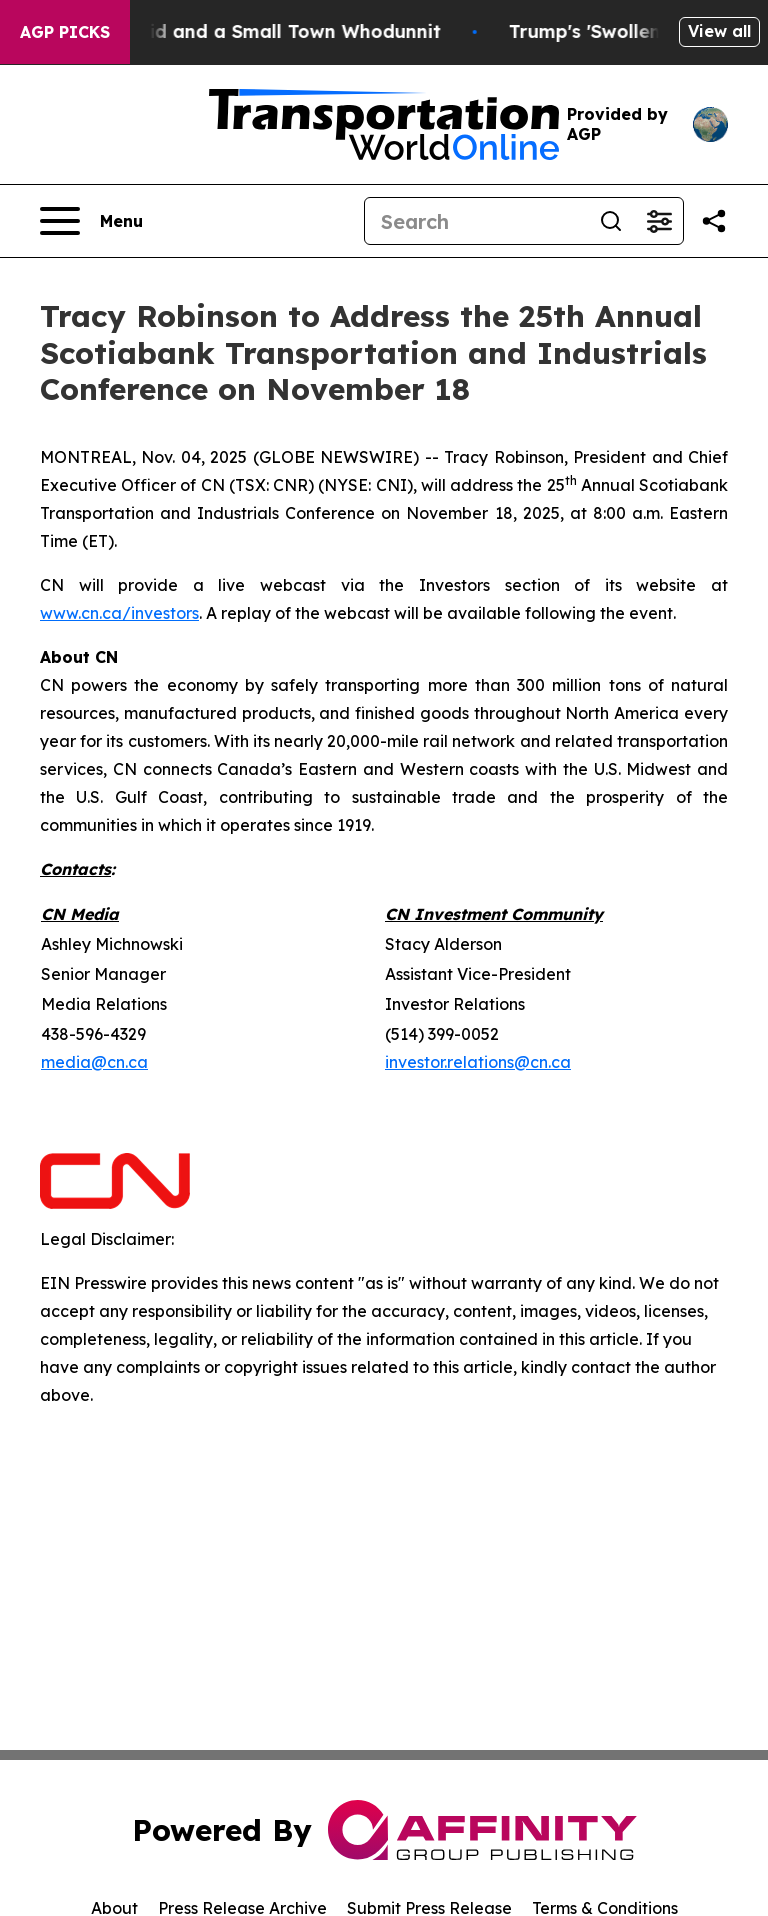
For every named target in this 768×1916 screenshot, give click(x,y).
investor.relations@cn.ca (478, 1062)
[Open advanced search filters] (659, 221)
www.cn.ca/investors (119, 613)
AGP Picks (65, 32)
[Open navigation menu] (91, 221)
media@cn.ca (94, 1062)
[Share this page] (714, 221)
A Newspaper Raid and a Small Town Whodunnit (247, 31)
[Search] (476, 221)
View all (719, 31)
